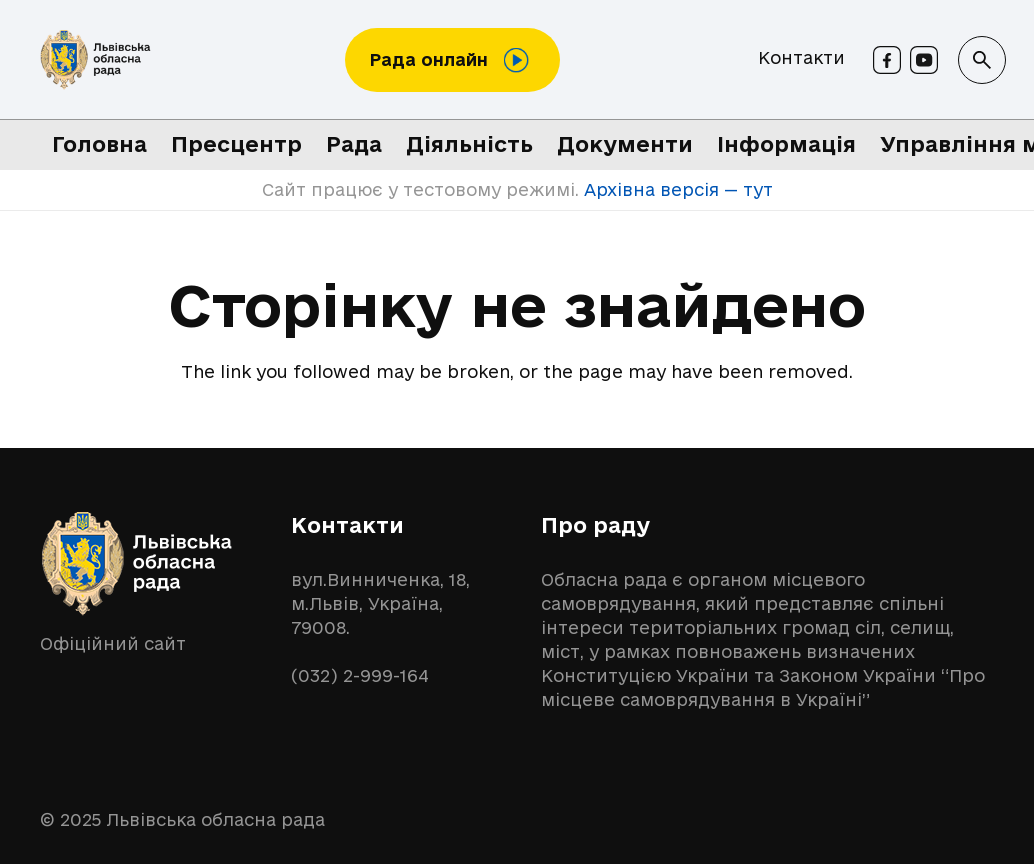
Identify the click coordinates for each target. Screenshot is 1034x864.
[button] (982, 60)
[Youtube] (924, 60)
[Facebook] (887, 60)
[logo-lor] (95, 60)
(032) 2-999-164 (360, 675)
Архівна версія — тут (676, 189)
